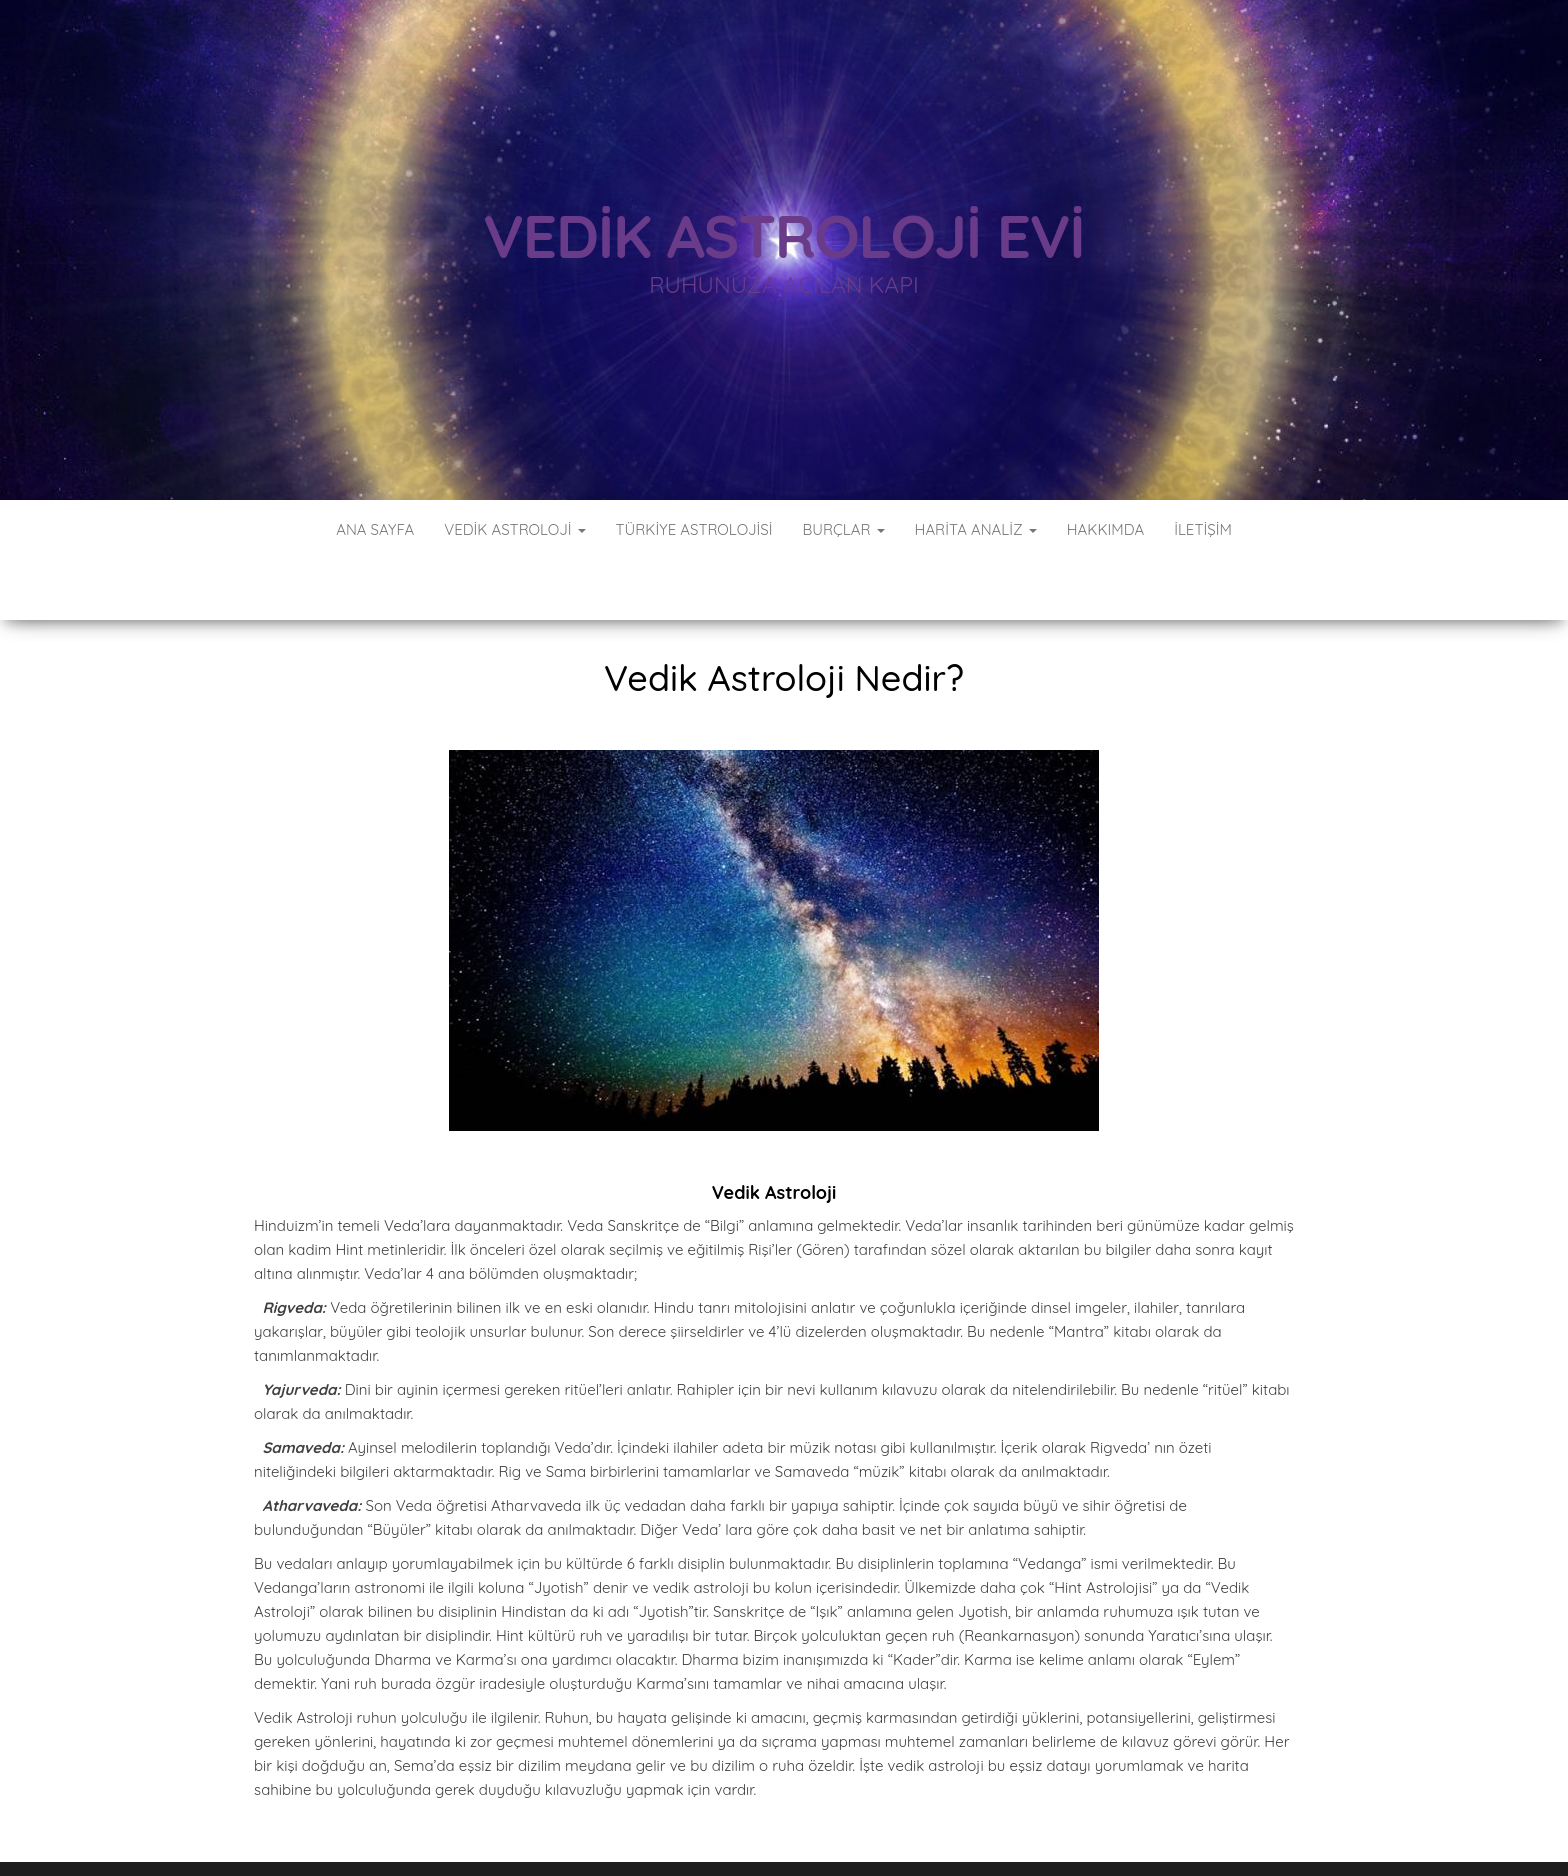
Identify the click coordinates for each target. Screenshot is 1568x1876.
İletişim (1203, 529)
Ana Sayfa (375, 529)
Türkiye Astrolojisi (694, 529)
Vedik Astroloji (514, 529)
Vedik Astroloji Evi (783, 235)
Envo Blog (899, 1833)
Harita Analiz (976, 529)
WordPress (672, 1833)
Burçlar (843, 529)
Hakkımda (1105, 529)
